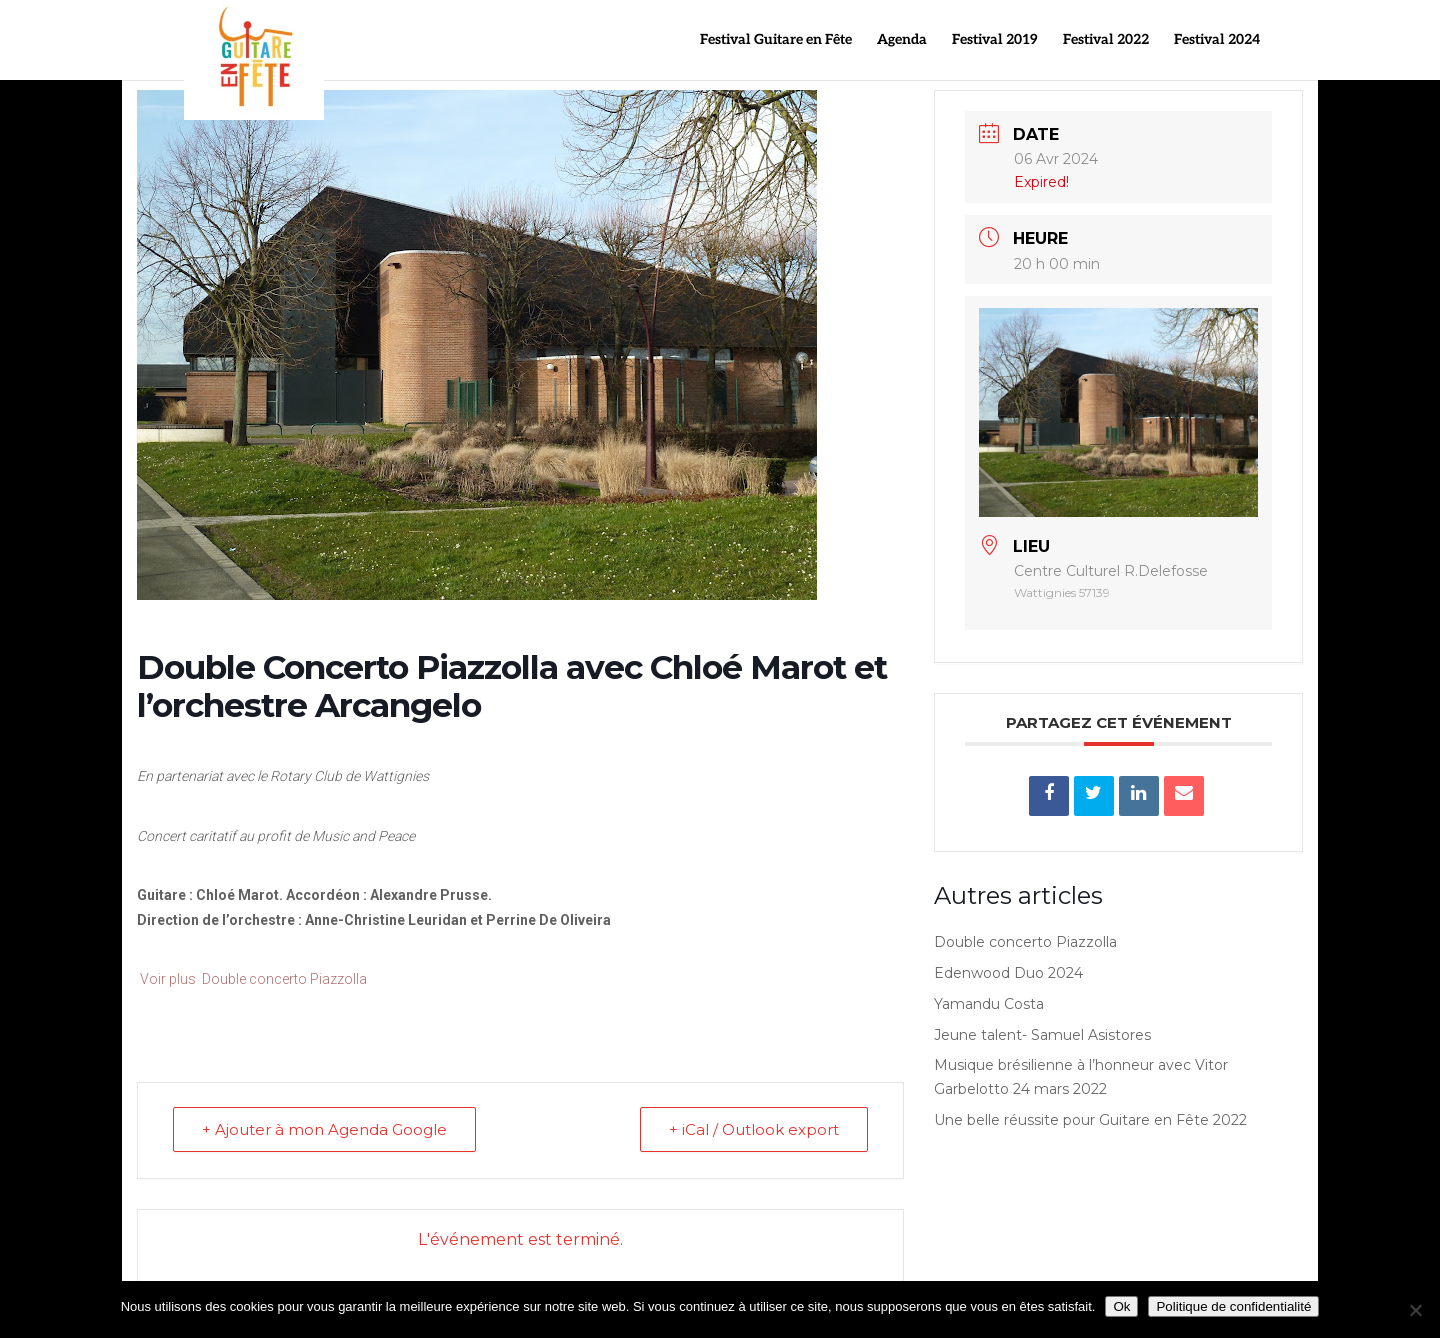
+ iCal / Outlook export (754, 1129)
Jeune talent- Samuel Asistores (1042, 1035)
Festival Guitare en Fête (776, 40)
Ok (1121, 1306)
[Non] (1415, 1310)
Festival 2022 (1106, 40)
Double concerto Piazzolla (1025, 942)
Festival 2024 (1217, 40)
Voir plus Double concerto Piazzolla (252, 979)
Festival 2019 (995, 40)
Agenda (902, 40)
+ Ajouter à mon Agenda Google (324, 1129)
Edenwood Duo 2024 (1008, 973)
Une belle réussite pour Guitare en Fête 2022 (1090, 1120)
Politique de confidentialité (1233, 1306)
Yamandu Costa (989, 1004)
